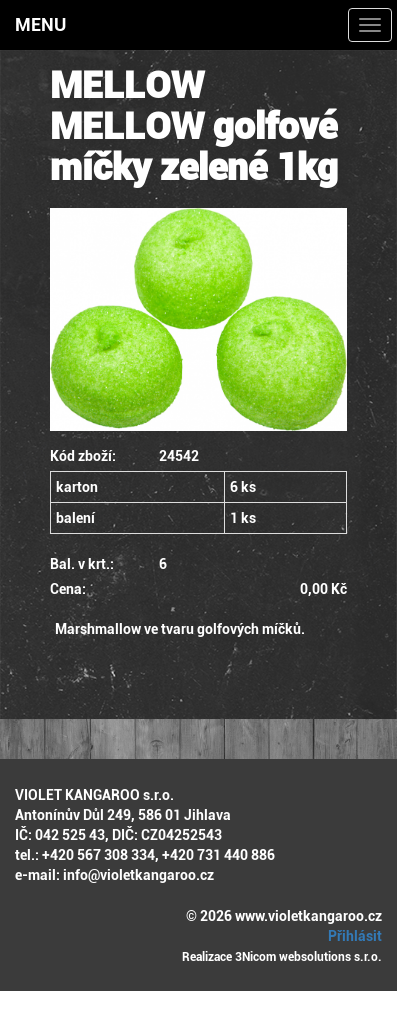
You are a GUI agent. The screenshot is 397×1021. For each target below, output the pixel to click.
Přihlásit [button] (352, 936)
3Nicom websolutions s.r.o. (308, 957)
